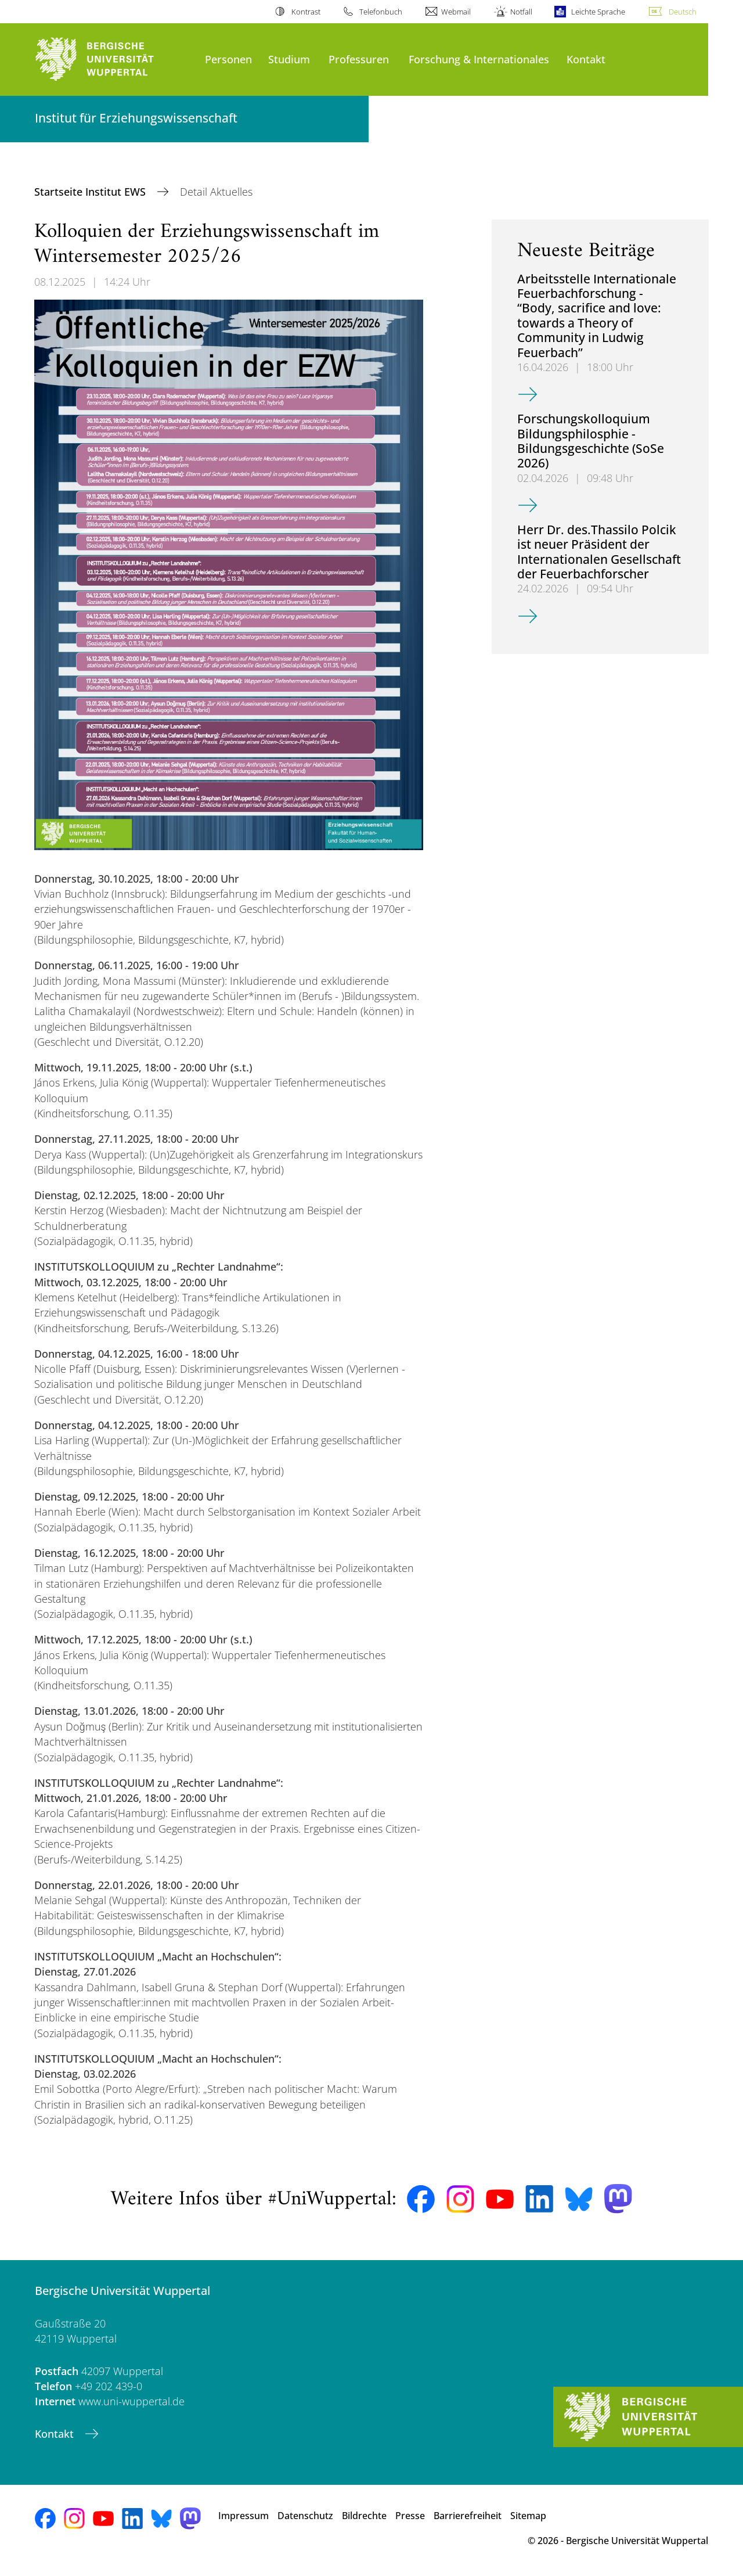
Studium (289, 59)
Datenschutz (305, 2515)
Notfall (521, 11)
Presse (410, 2515)
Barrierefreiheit (468, 2515)
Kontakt (586, 59)
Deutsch (683, 11)
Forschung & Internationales (479, 59)
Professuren (359, 59)
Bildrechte (364, 2515)
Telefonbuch (380, 11)
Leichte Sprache (598, 11)
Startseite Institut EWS (91, 192)
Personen (228, 59)
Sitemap (528, 2515)
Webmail (456, 11)
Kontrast (305, 11)
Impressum (243, 2515)
